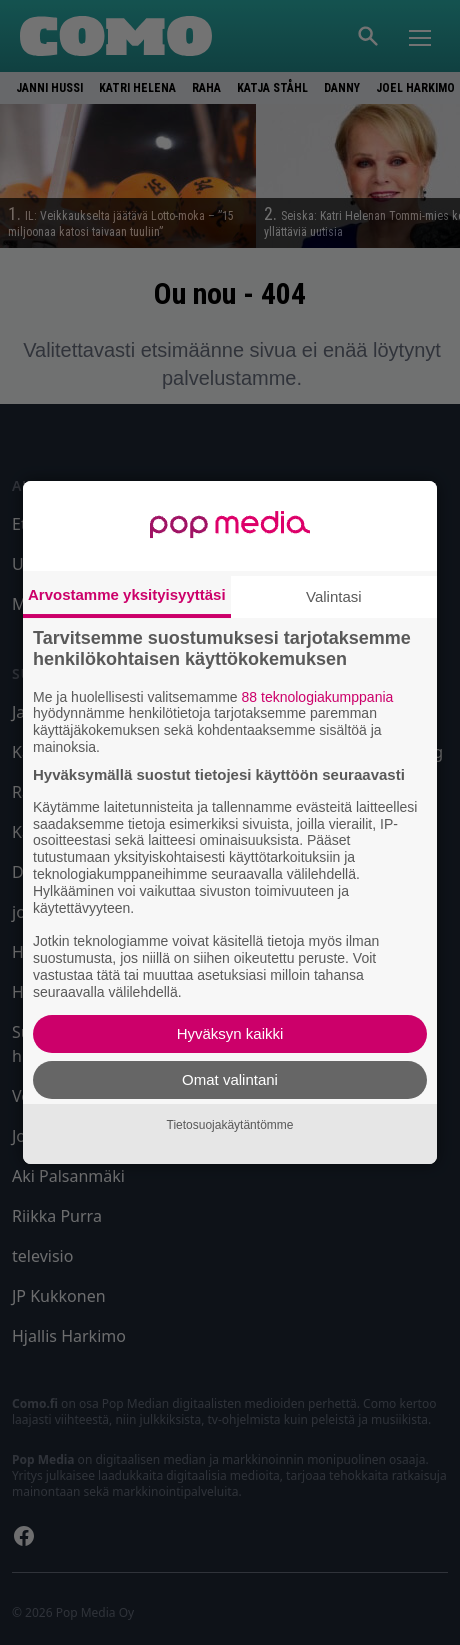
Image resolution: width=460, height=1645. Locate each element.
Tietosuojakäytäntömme (230, 1125)
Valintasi (334, 596)
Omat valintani (230, 1079)
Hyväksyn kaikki (230, 1033)
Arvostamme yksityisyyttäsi (127, 594)
